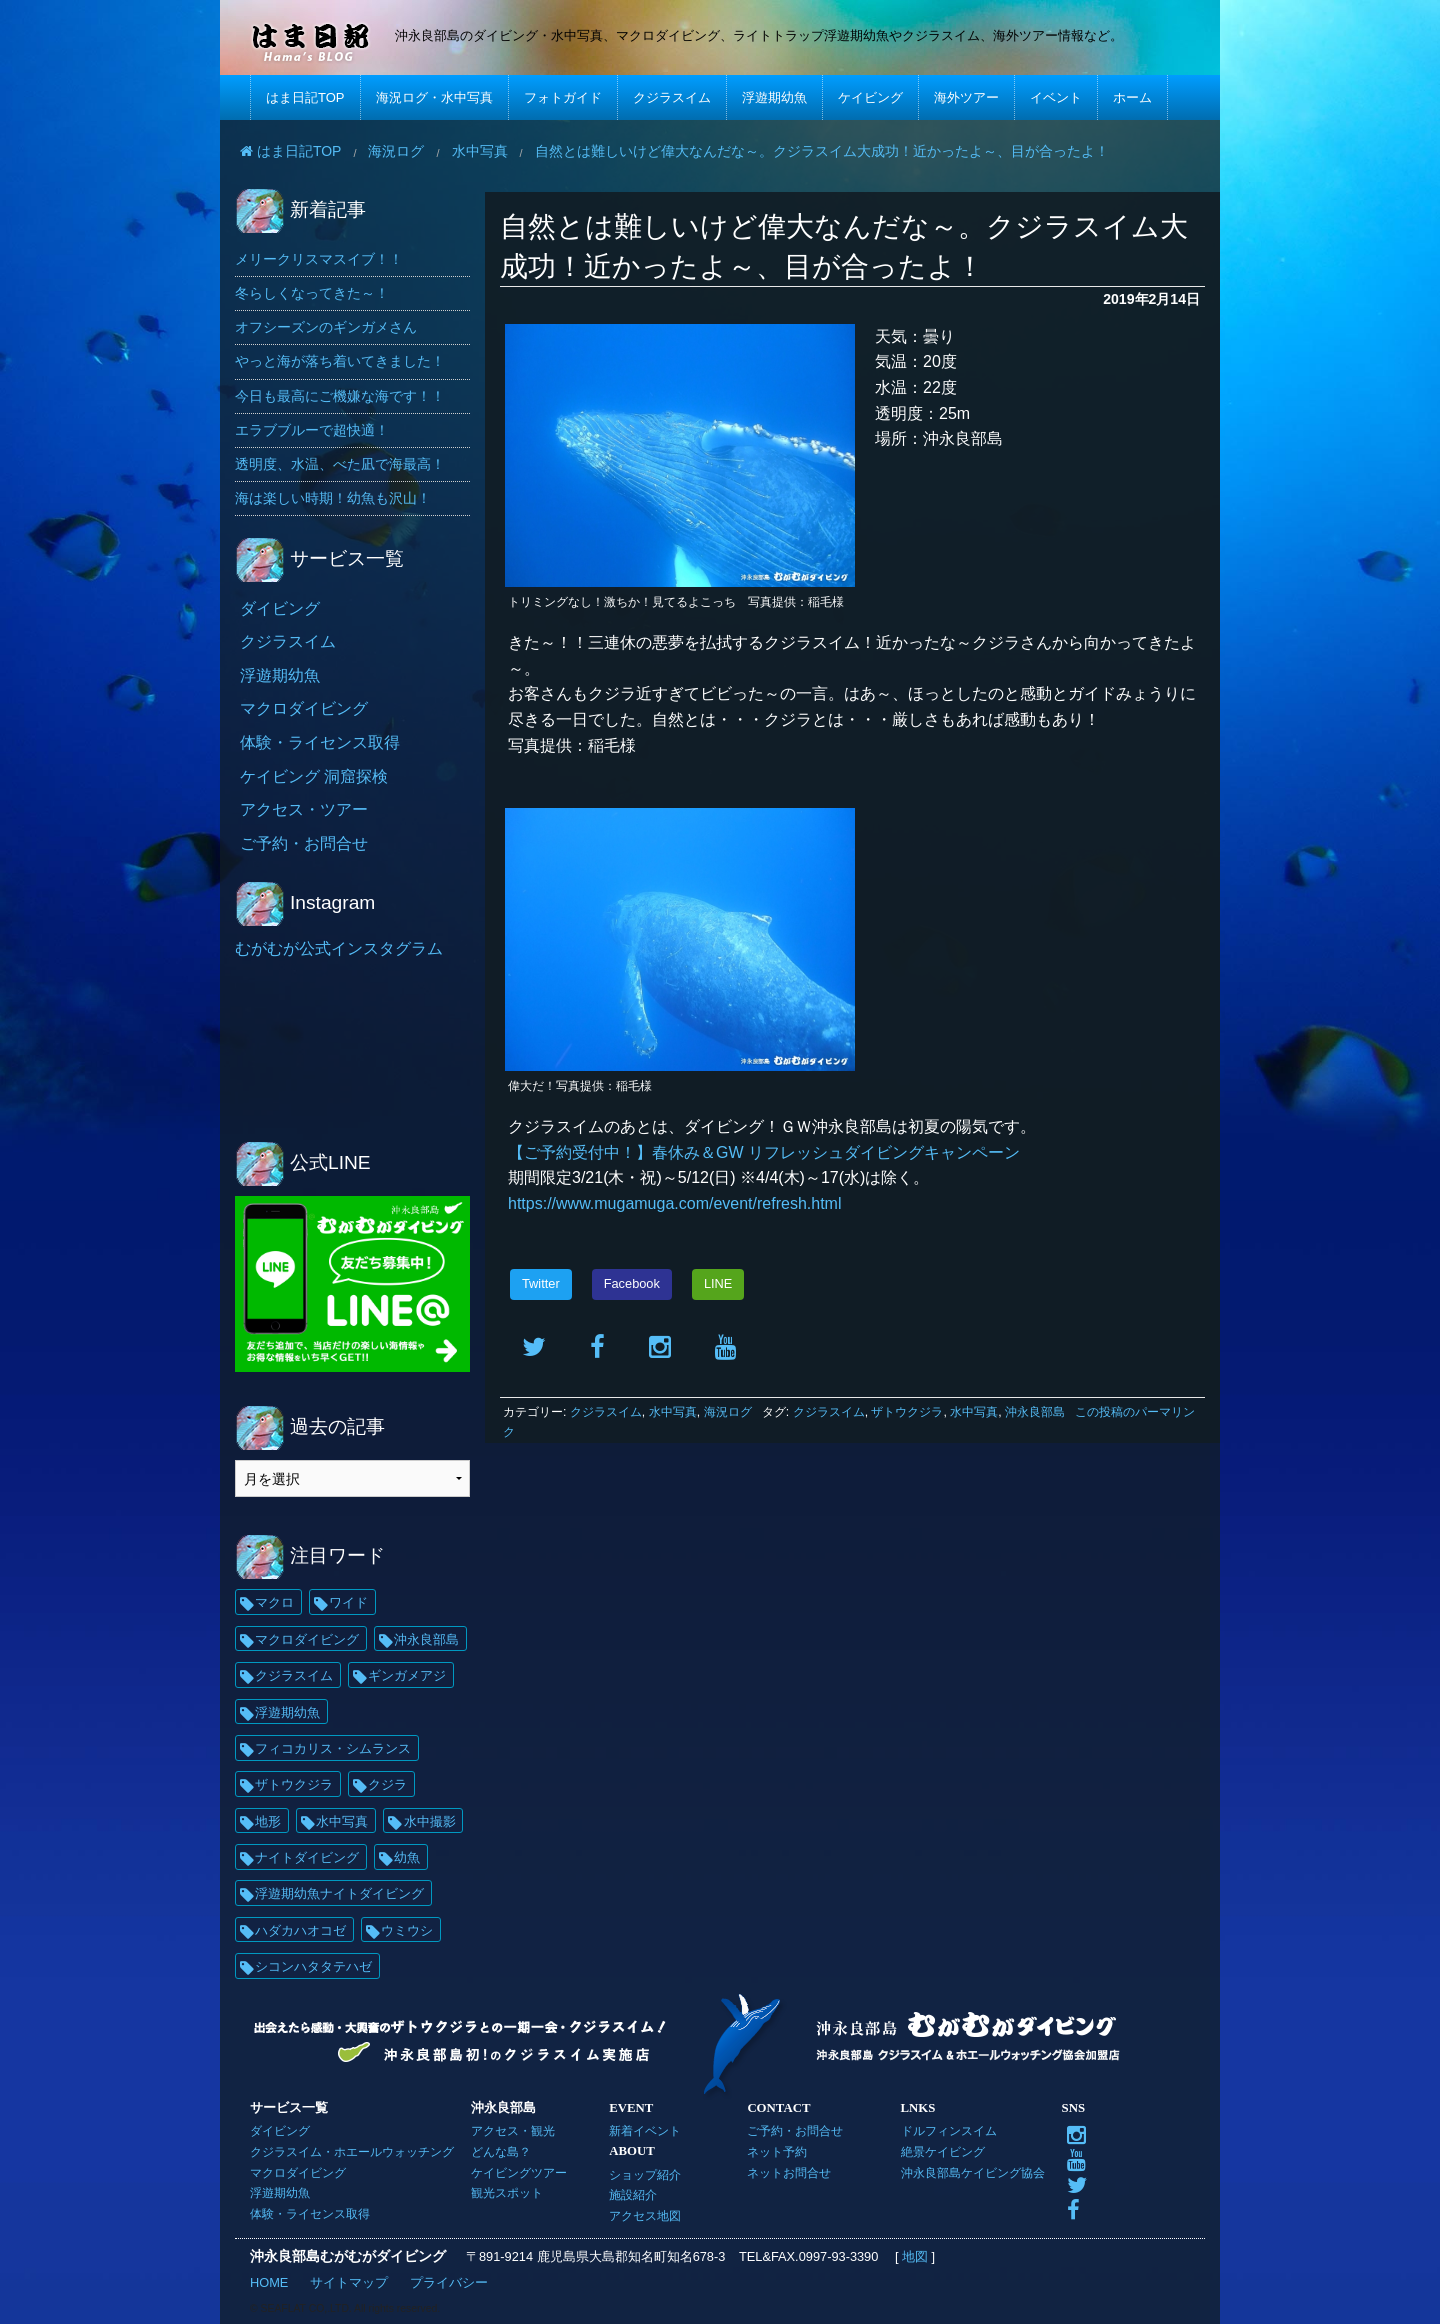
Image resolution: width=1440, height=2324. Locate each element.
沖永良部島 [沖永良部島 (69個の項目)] (426, 1639)
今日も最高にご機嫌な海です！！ (340, 396)
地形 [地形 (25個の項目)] (268, 1821)
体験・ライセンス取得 (320, 742)
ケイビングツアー (519, 2172)
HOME (269, 2282)
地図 (914, 2256)
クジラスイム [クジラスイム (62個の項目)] (294, 1675)
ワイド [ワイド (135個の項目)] (348, 1602)
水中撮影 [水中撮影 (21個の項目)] (430, 1821)
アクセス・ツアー (304, 809)
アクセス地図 (645, 2215)
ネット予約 (777, 2151)
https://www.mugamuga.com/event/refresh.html (674, 1203)
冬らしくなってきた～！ (312, 293)
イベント (1056, 97)
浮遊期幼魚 (774, 97)
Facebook (632, 1283)
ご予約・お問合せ (304, 843)
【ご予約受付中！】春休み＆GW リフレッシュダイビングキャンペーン (764, 1152)
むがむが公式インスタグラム (339, 948)
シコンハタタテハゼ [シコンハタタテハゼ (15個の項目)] (313, 1966)
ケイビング (870, 97)
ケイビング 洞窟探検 (314, 776)
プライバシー (449, 2282)
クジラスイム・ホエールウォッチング (352, 2151)
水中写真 (673, 1412)
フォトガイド (563, 97)
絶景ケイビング (943, 2151)
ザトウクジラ (907, 1412)
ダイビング (280, 608)
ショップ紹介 (645, 2174)
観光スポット (507, 2192)
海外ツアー (966, 97)
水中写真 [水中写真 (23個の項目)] (342, 1821)
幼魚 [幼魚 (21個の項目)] (407, 1857)
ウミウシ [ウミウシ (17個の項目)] (407, 1930)
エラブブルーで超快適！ (312, 430)
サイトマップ (349, 2282)
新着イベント (645, 2130)
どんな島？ (501, 2151)
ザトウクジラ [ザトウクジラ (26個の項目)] (294, 1784)
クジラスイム (672, 97)
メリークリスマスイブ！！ (319, 259)
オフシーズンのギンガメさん (326, 327)
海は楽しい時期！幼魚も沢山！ (333, 498)
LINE (718, 1283)
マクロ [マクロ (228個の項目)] (274, 1602)
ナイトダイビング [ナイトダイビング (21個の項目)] (307, 1857)
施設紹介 (633, 2194)
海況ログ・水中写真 (434, 97)
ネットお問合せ (789, 2172)
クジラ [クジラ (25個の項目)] (387, 1784)
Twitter (541, 1283)
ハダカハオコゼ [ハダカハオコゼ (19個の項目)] (300, 1930)
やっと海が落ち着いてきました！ (340, 361)
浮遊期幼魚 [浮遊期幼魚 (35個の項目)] (287, 1712)
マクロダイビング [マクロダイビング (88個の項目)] (307, 1639)
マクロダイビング (304, 708)
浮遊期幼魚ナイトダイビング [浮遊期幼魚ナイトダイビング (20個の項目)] (339, 1893)
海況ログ (728, 1412)
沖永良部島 (1035, 1412)
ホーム (1132, 97)
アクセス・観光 (513, 2130)
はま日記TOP (305, 97)
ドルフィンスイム (949, 2130)
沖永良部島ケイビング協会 (973, 2172)
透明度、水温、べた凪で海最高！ (340, 464)
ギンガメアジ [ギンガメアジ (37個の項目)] (407, 1675)
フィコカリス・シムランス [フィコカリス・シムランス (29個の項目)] (333, 1748)
